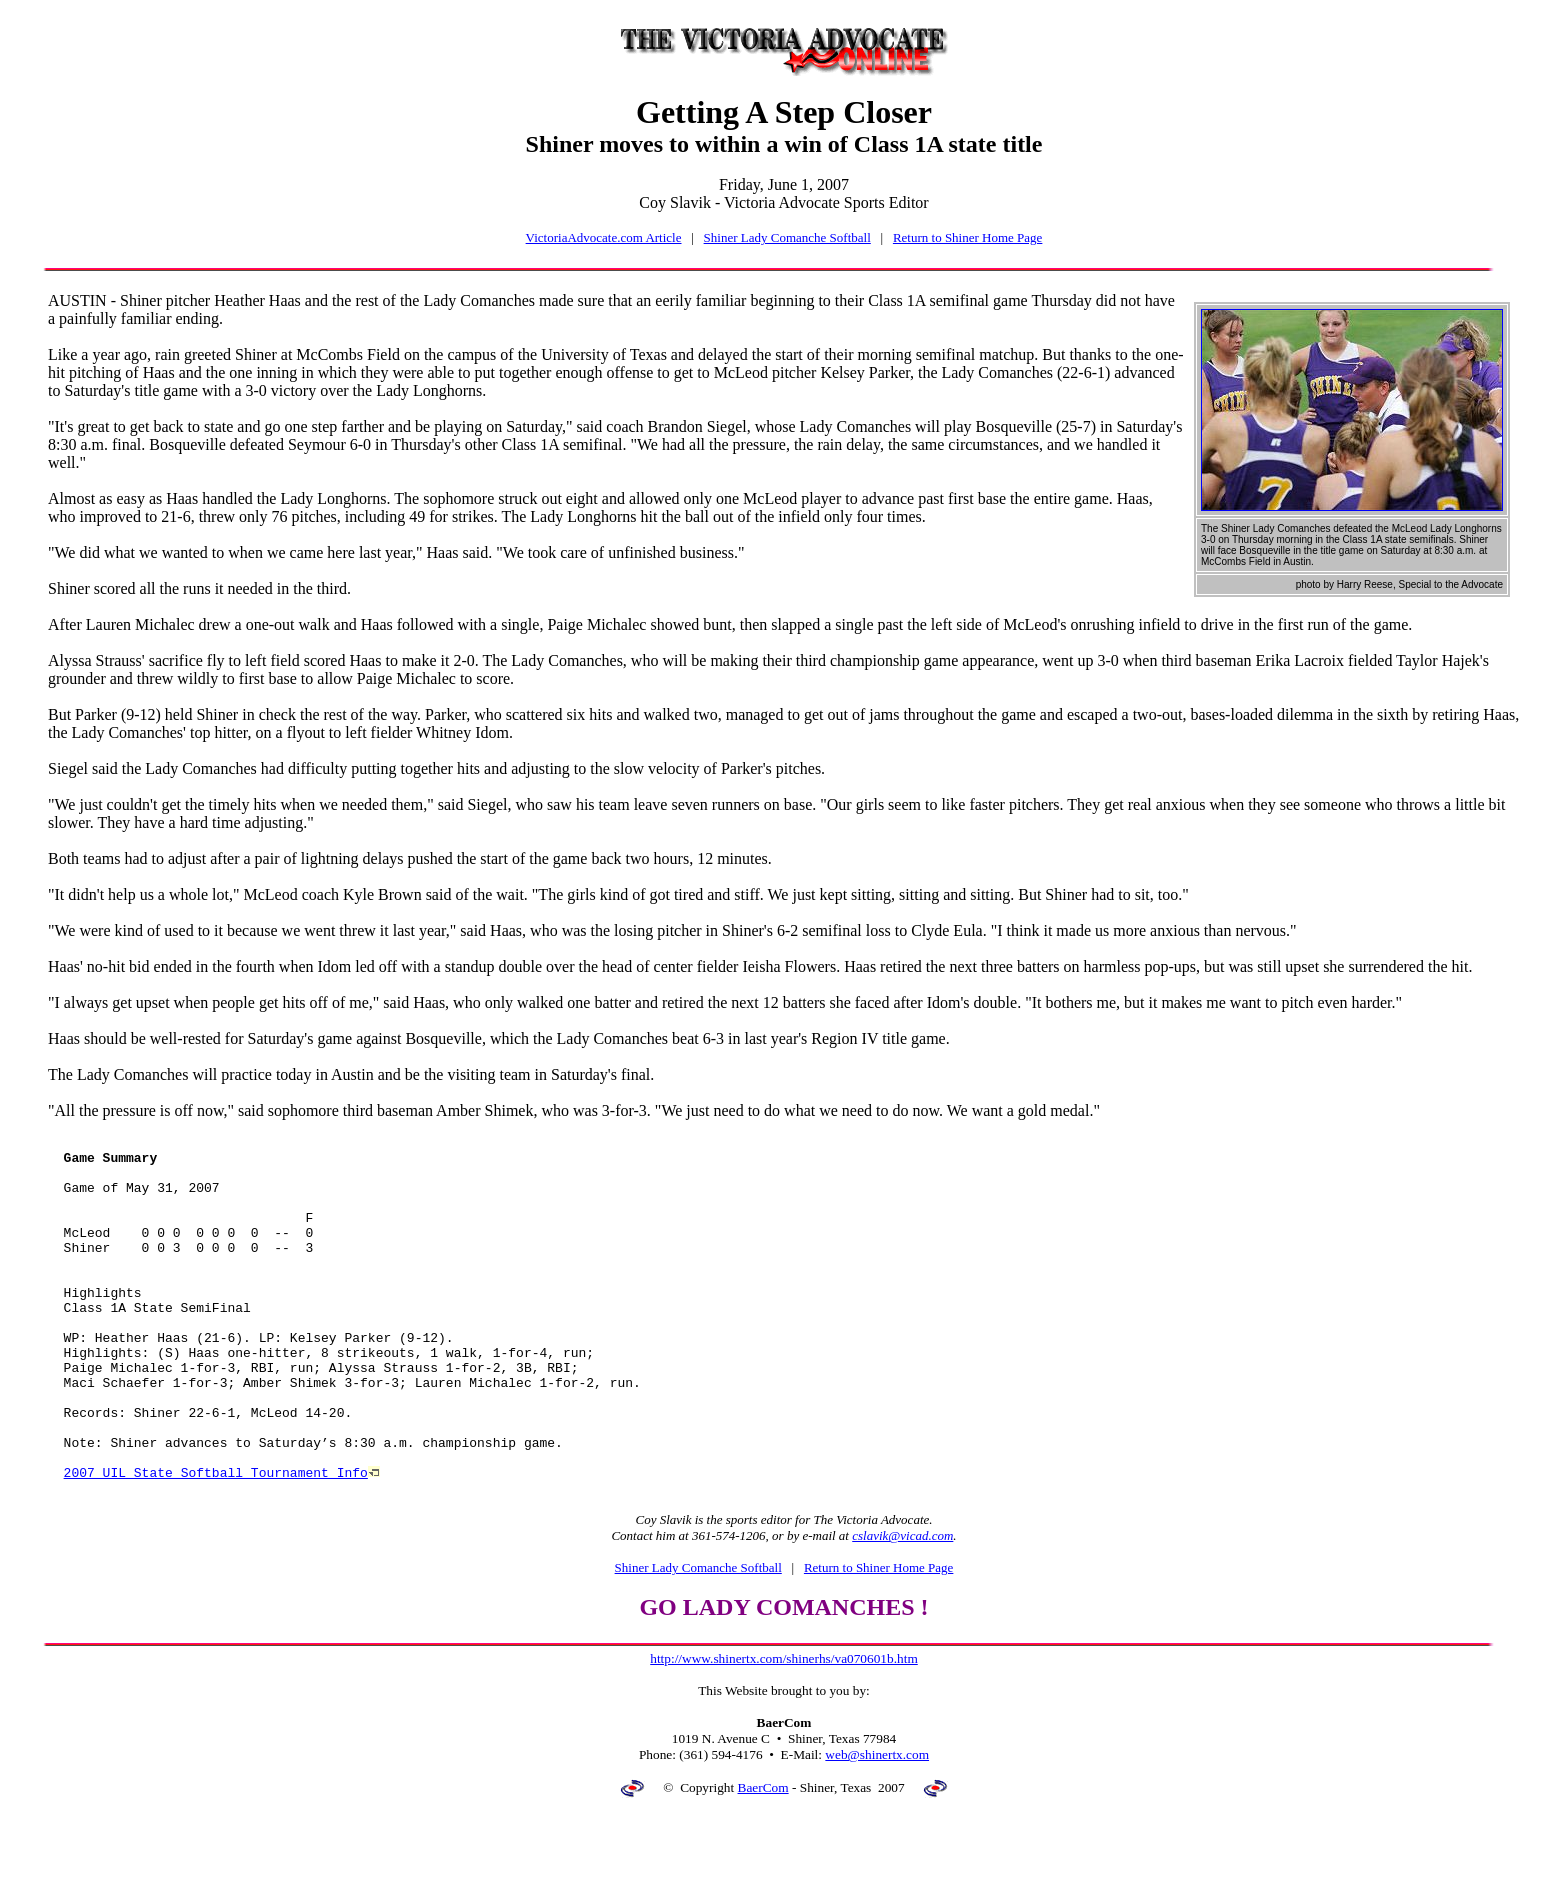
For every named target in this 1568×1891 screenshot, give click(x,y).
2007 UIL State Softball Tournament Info (216, 1538)
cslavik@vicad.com (902, 1604)
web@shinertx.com (877, 1823)
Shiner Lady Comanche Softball (787, 237)
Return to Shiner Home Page (967, 237)
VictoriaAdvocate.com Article (604, 237)
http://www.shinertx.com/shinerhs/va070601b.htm (784, 1727)
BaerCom (763, 1856)
